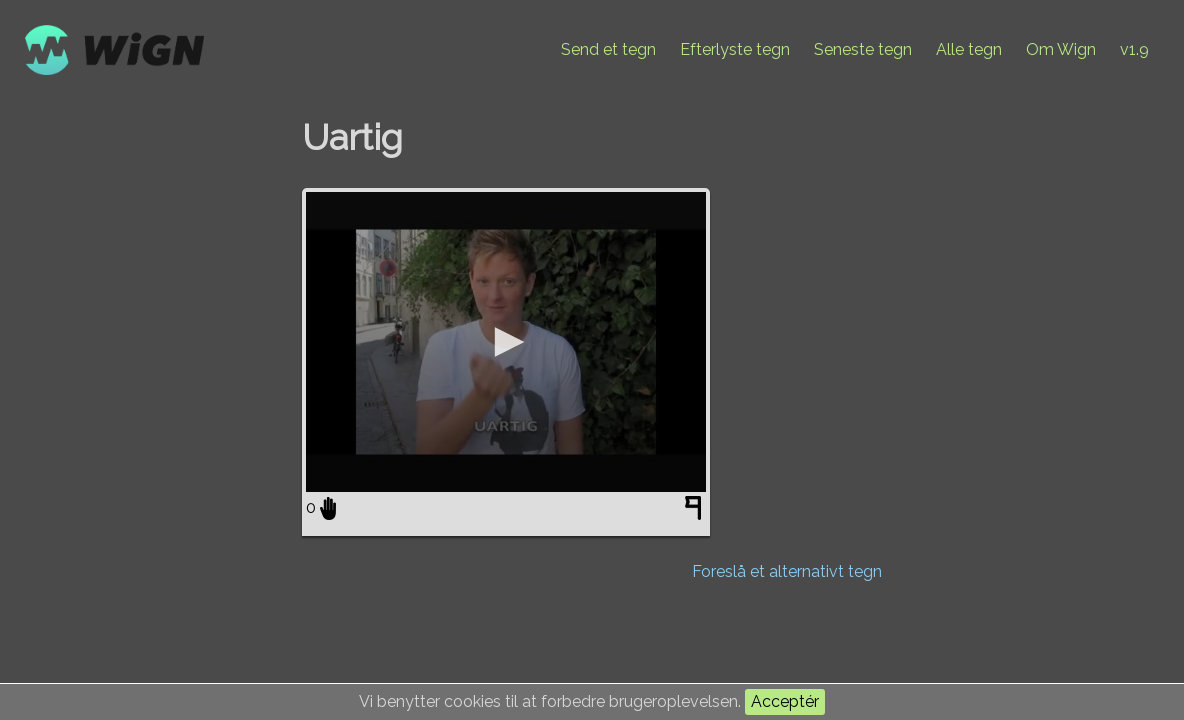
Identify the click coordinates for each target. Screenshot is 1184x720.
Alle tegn (969, 49)
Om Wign (1061, 49)
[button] (506, 342)
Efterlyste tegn (735, 49)
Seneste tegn (863, 49)
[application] (506, 342)
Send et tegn (608, 49)
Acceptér (785, 701)
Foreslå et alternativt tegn (787, 571)
